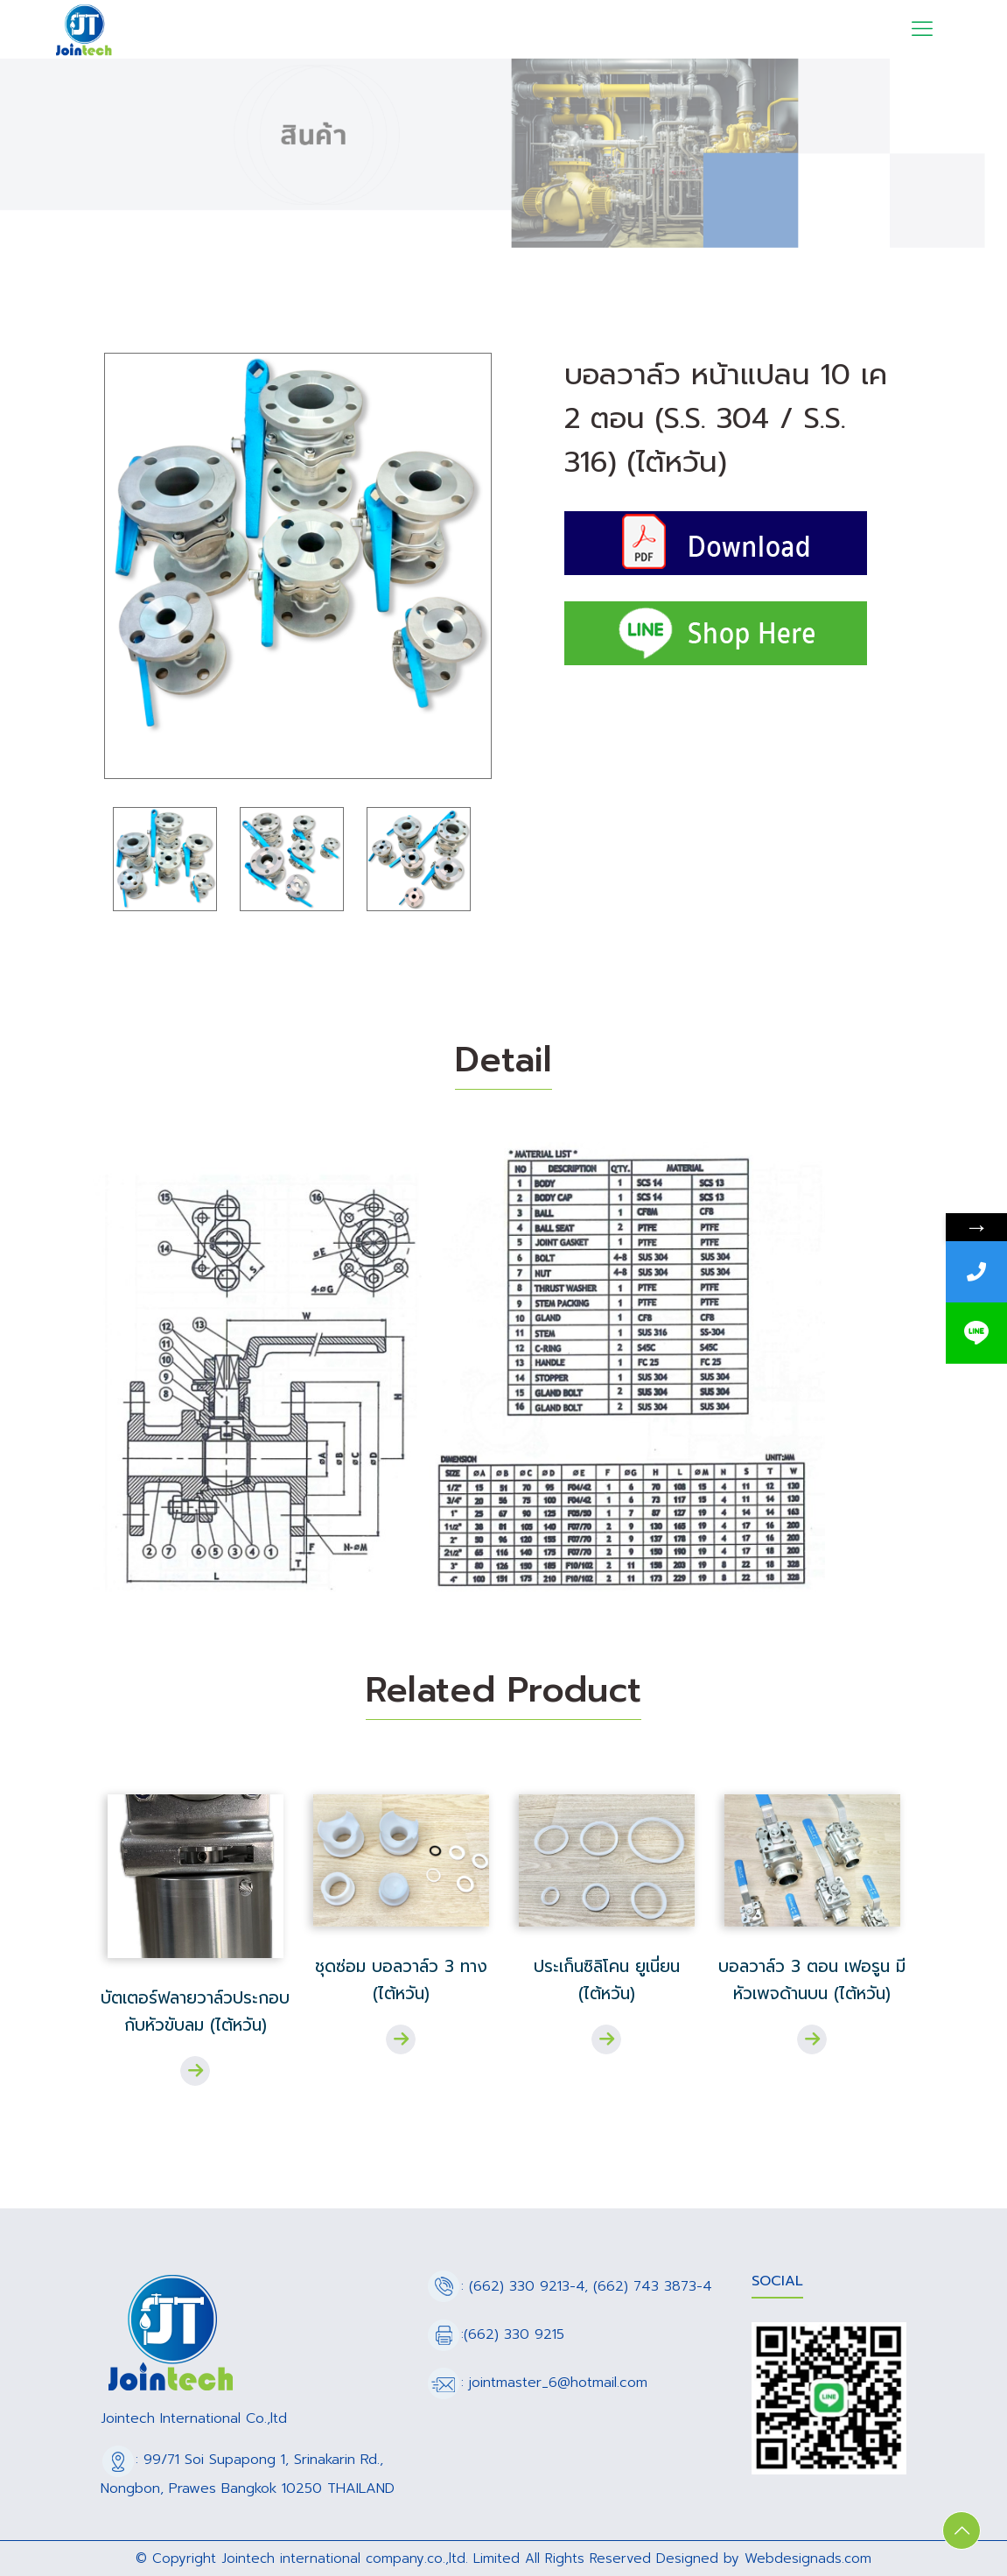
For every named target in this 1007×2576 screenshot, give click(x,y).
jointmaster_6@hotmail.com (558, 2382)
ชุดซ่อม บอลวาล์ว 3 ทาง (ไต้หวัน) (401, 1980)
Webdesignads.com (808, 2558)
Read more (195, 2071)
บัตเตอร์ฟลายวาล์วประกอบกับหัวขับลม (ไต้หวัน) (195, 2011)
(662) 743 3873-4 (652, 2286)
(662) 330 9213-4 (526, 2286)
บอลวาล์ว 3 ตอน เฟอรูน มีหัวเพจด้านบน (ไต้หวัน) (812, 1980)
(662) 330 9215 (514, 2334)
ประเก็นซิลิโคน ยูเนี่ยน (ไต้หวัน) (607, 1980)
